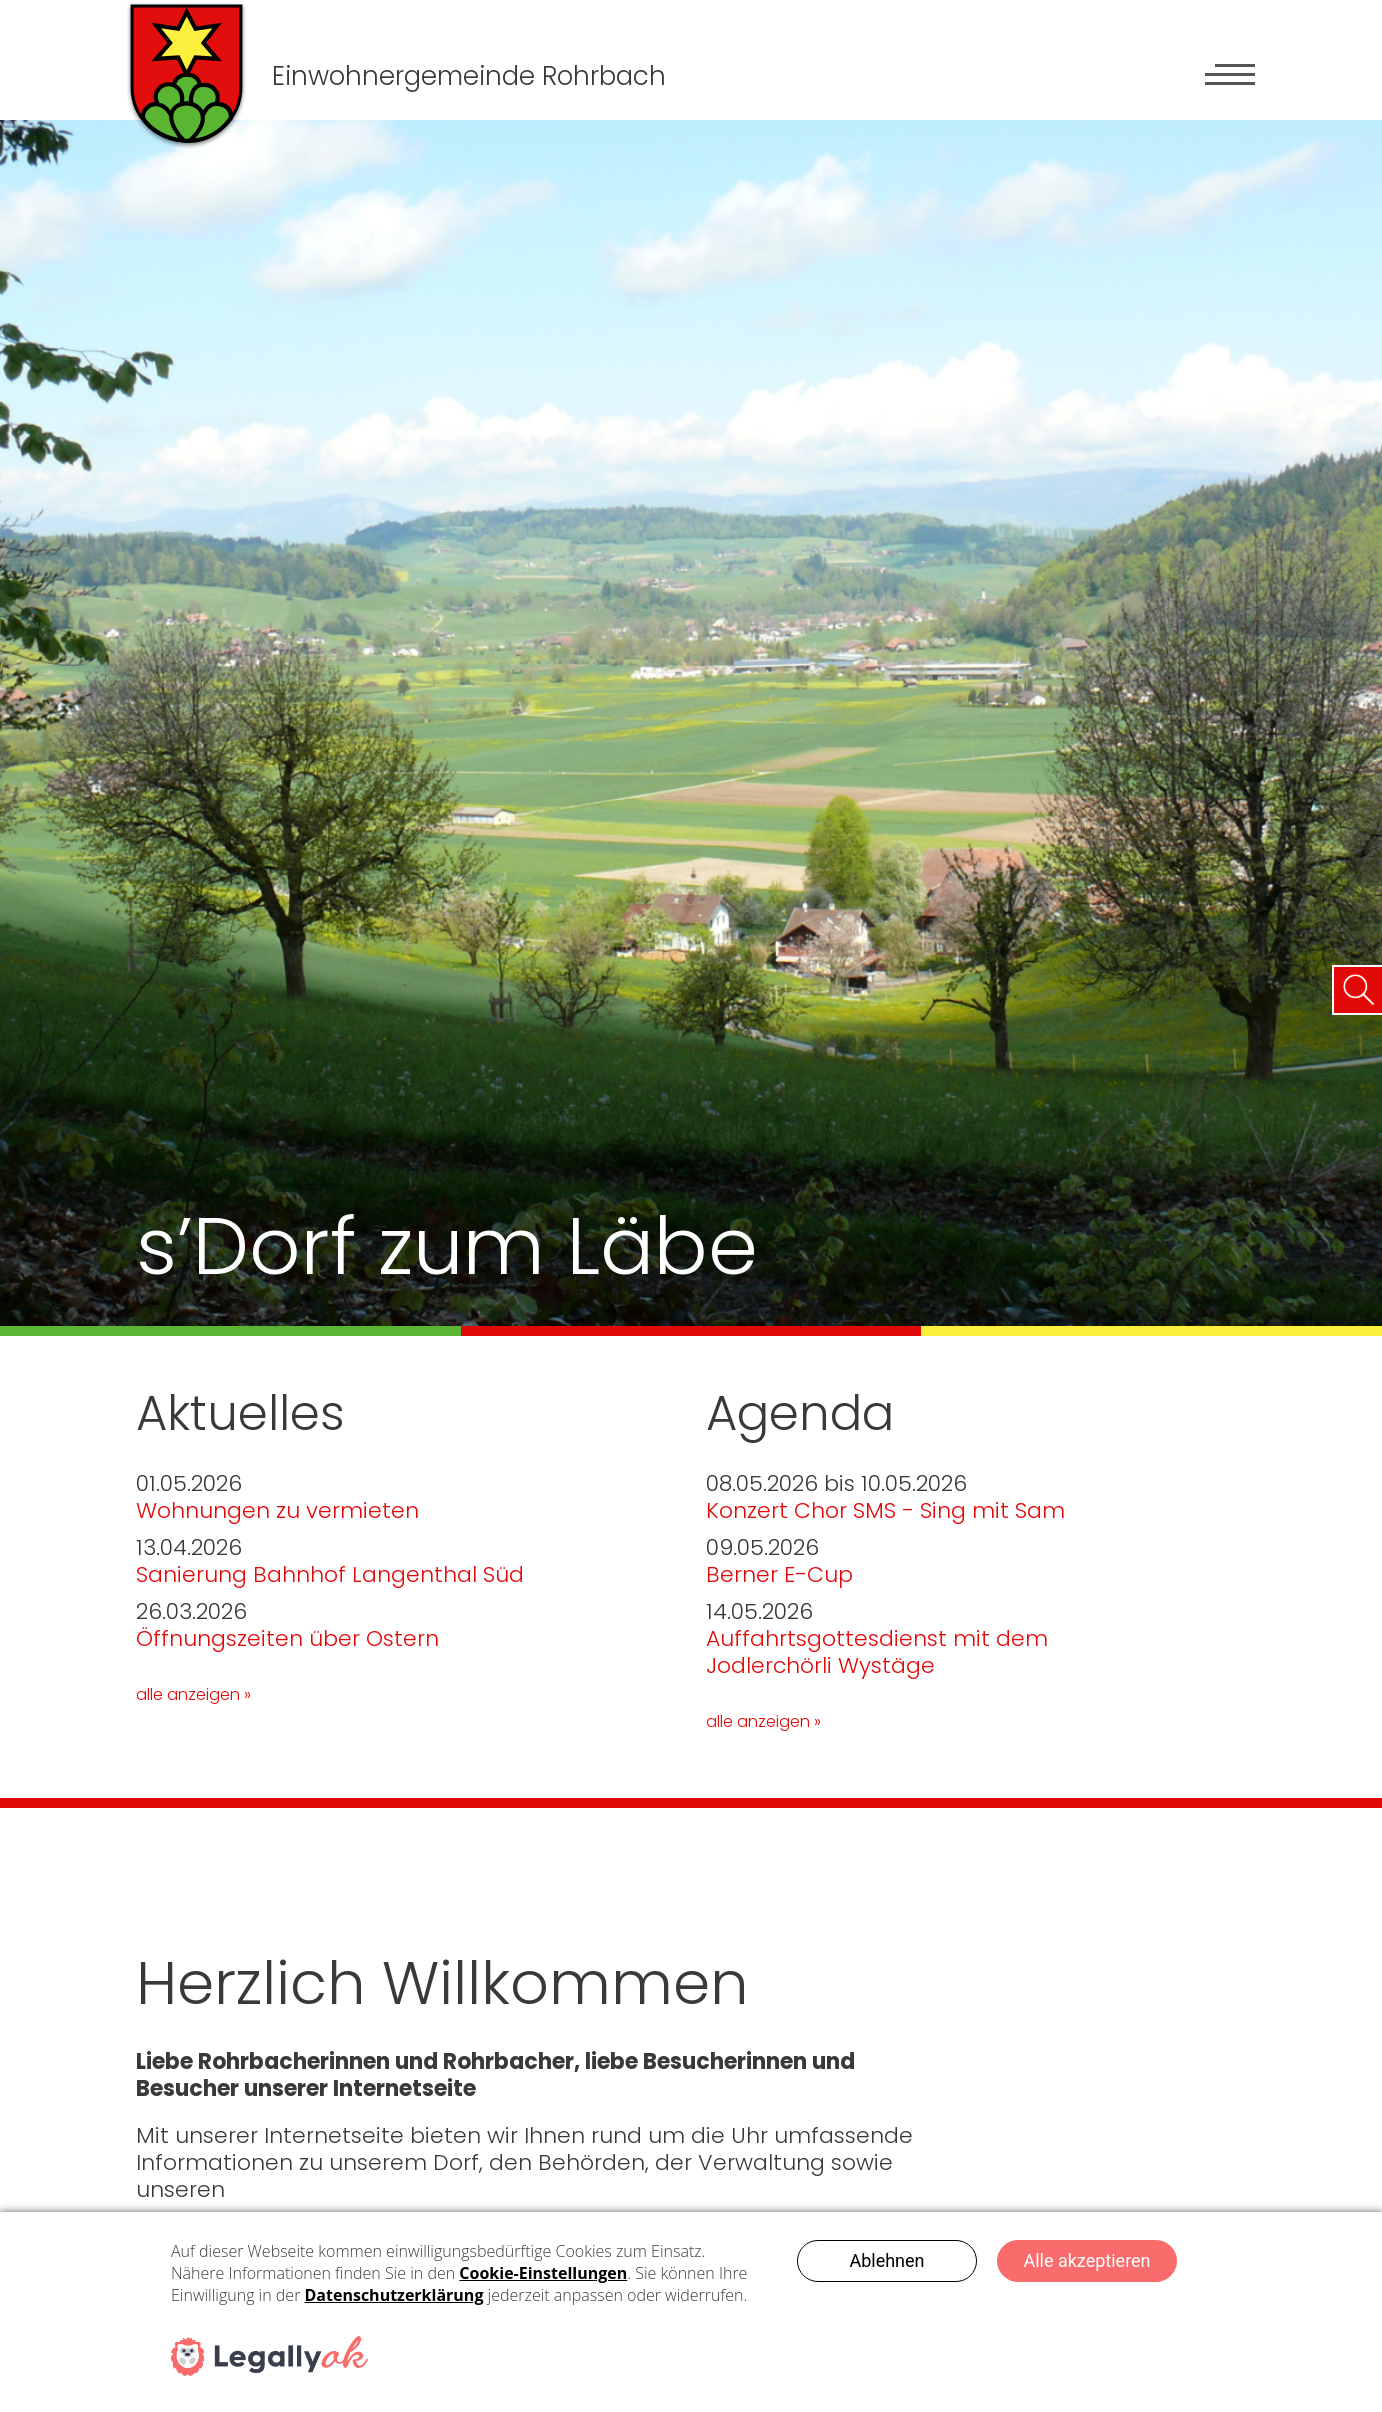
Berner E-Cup (779, 1574)
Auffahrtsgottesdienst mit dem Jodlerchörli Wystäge (877, 1652)
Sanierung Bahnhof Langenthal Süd (330, 1574)
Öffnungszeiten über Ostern (287, 1638)
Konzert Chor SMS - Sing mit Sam (885, 1510)
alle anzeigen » (193, 1694)
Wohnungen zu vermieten (277, 1510)
